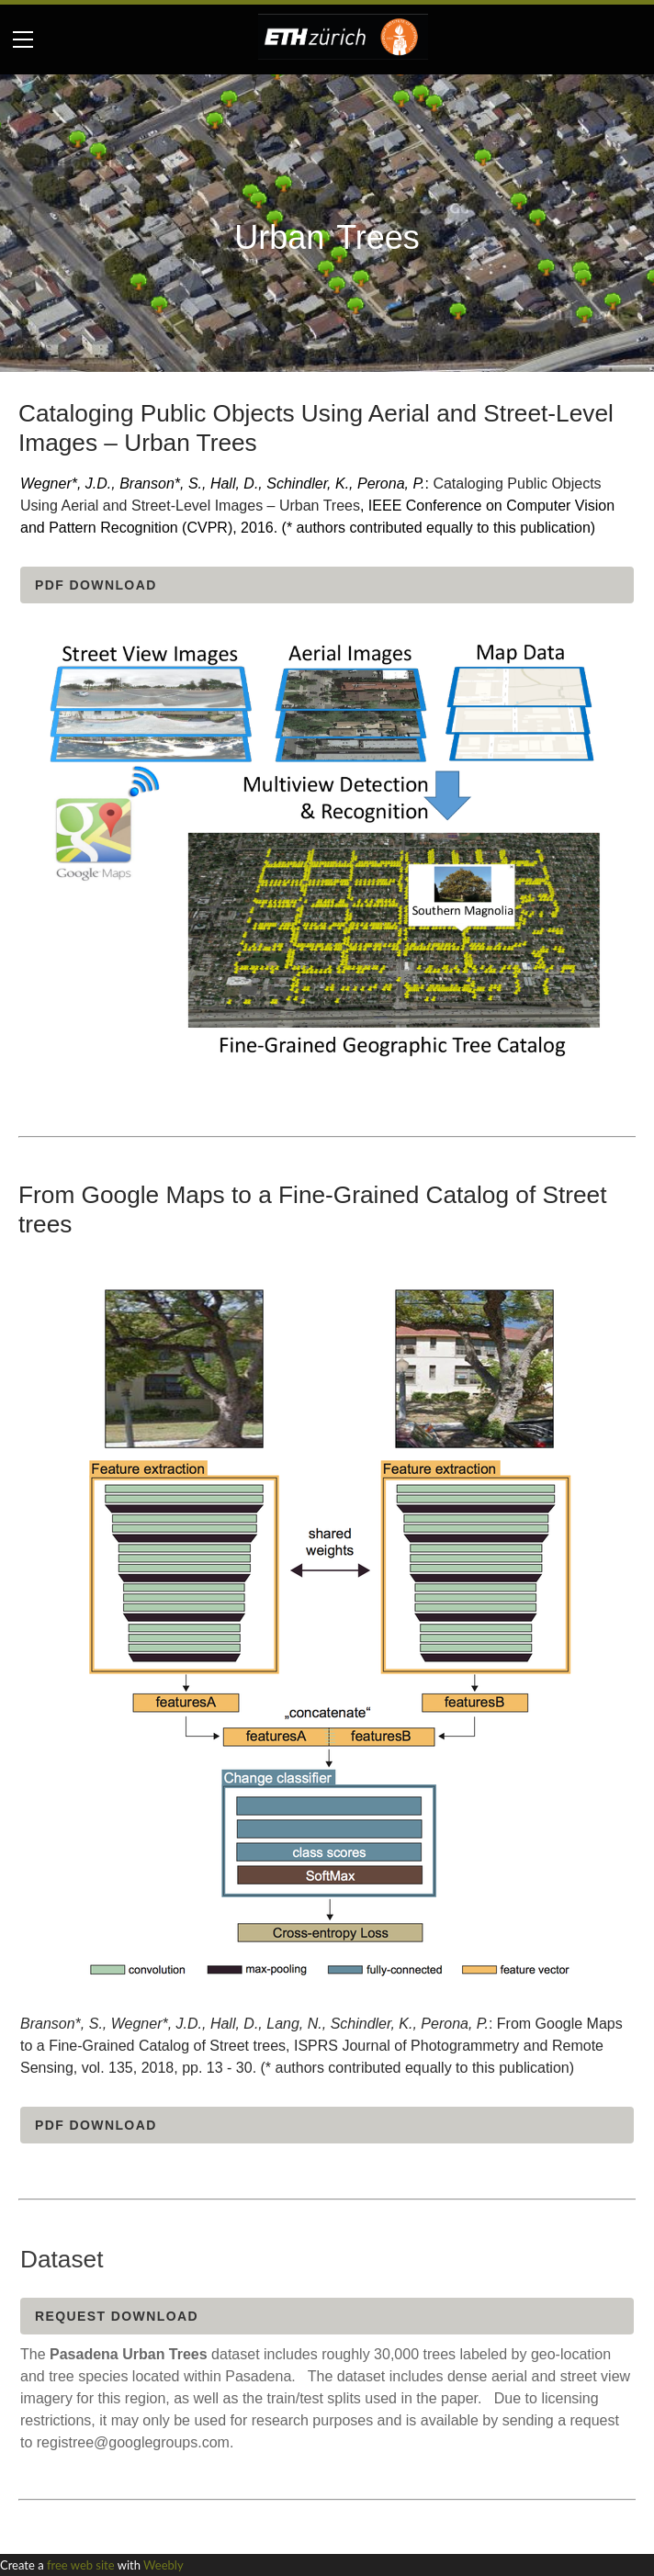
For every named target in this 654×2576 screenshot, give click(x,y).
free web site (81, 2565)
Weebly (163, 2565)
